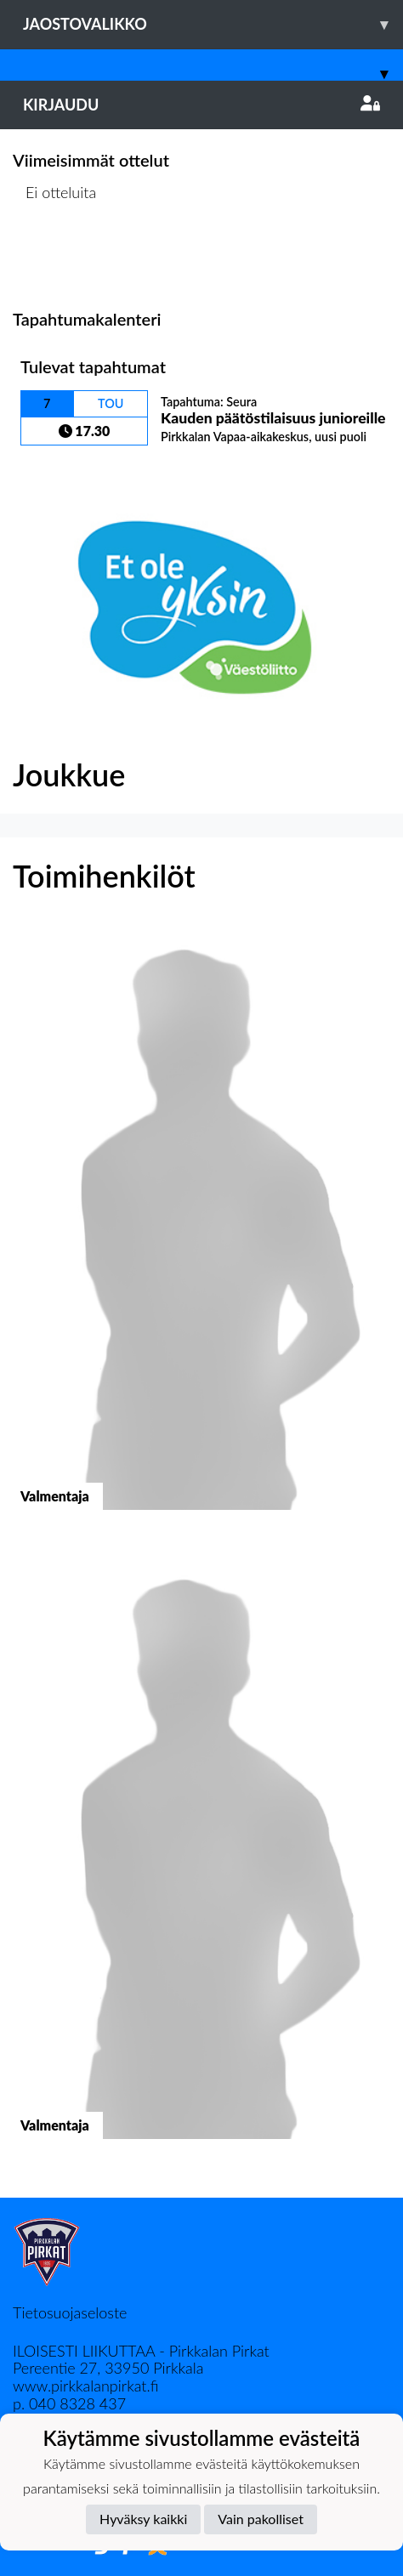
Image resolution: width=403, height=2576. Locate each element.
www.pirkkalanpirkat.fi (85, 2385)
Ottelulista (55, 258)
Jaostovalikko (213, 24)
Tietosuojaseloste (70, 2312)
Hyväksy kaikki (143, 2519)
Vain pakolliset (261, 2519)
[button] (201, 1233)
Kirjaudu (201, 104)
